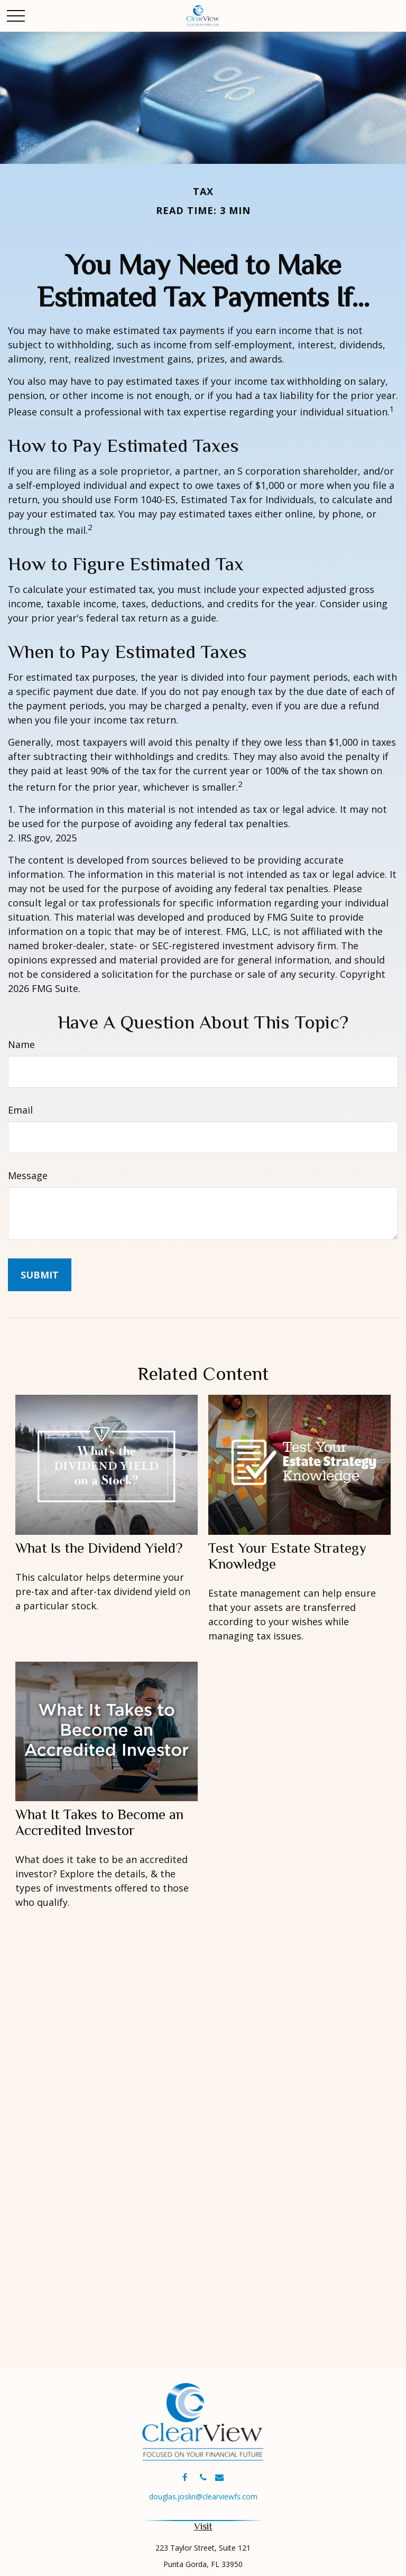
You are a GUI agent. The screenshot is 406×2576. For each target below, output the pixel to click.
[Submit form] (39, 1274)
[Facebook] (185, 2477)
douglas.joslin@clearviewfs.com (203, 2496)
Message (28, 1175)
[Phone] (203, 2477)
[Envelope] (220, 2477)
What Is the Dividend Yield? (98, 1548)
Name (21, 1044)
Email (20, 1110)
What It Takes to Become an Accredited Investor (99, 1822)
